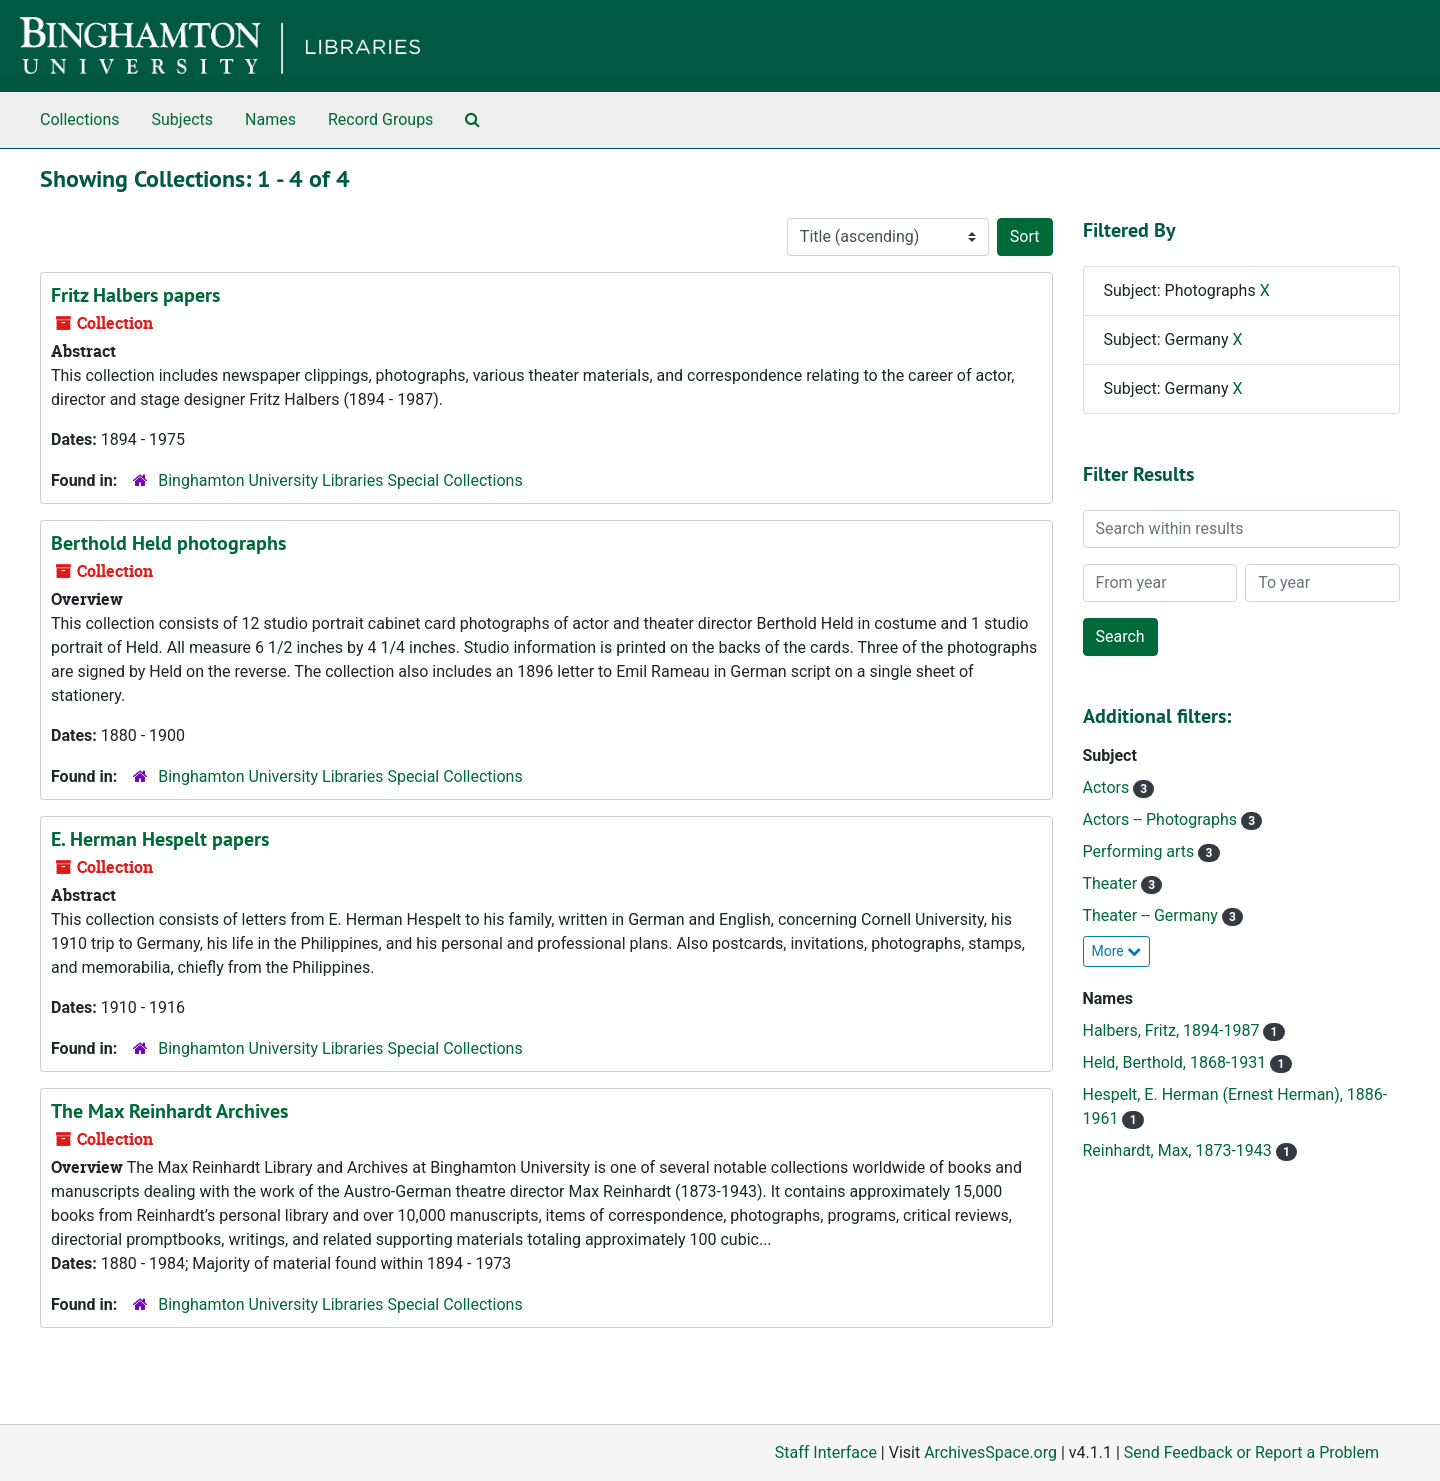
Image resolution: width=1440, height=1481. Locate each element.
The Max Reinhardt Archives (169, 1111)
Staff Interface (826, 1452)
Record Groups (380, 119)
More (1117, 951)
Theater (1112, 883)
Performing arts (1141, 851)
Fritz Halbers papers (135, 295)
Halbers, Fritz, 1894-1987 (1173, 1030)
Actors (1108, 787)
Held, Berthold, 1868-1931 (1177, 1062)
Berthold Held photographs (168, 543)
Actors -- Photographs (1162, 819)
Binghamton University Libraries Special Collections (340, 480)
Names (270, 119)
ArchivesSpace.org (990, 1452)
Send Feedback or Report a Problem (1251, 1452)
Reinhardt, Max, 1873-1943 (1179, 1150)
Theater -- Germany (1152, 915)
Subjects (182, 119)
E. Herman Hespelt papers (160, 839)
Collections (80, 119)
